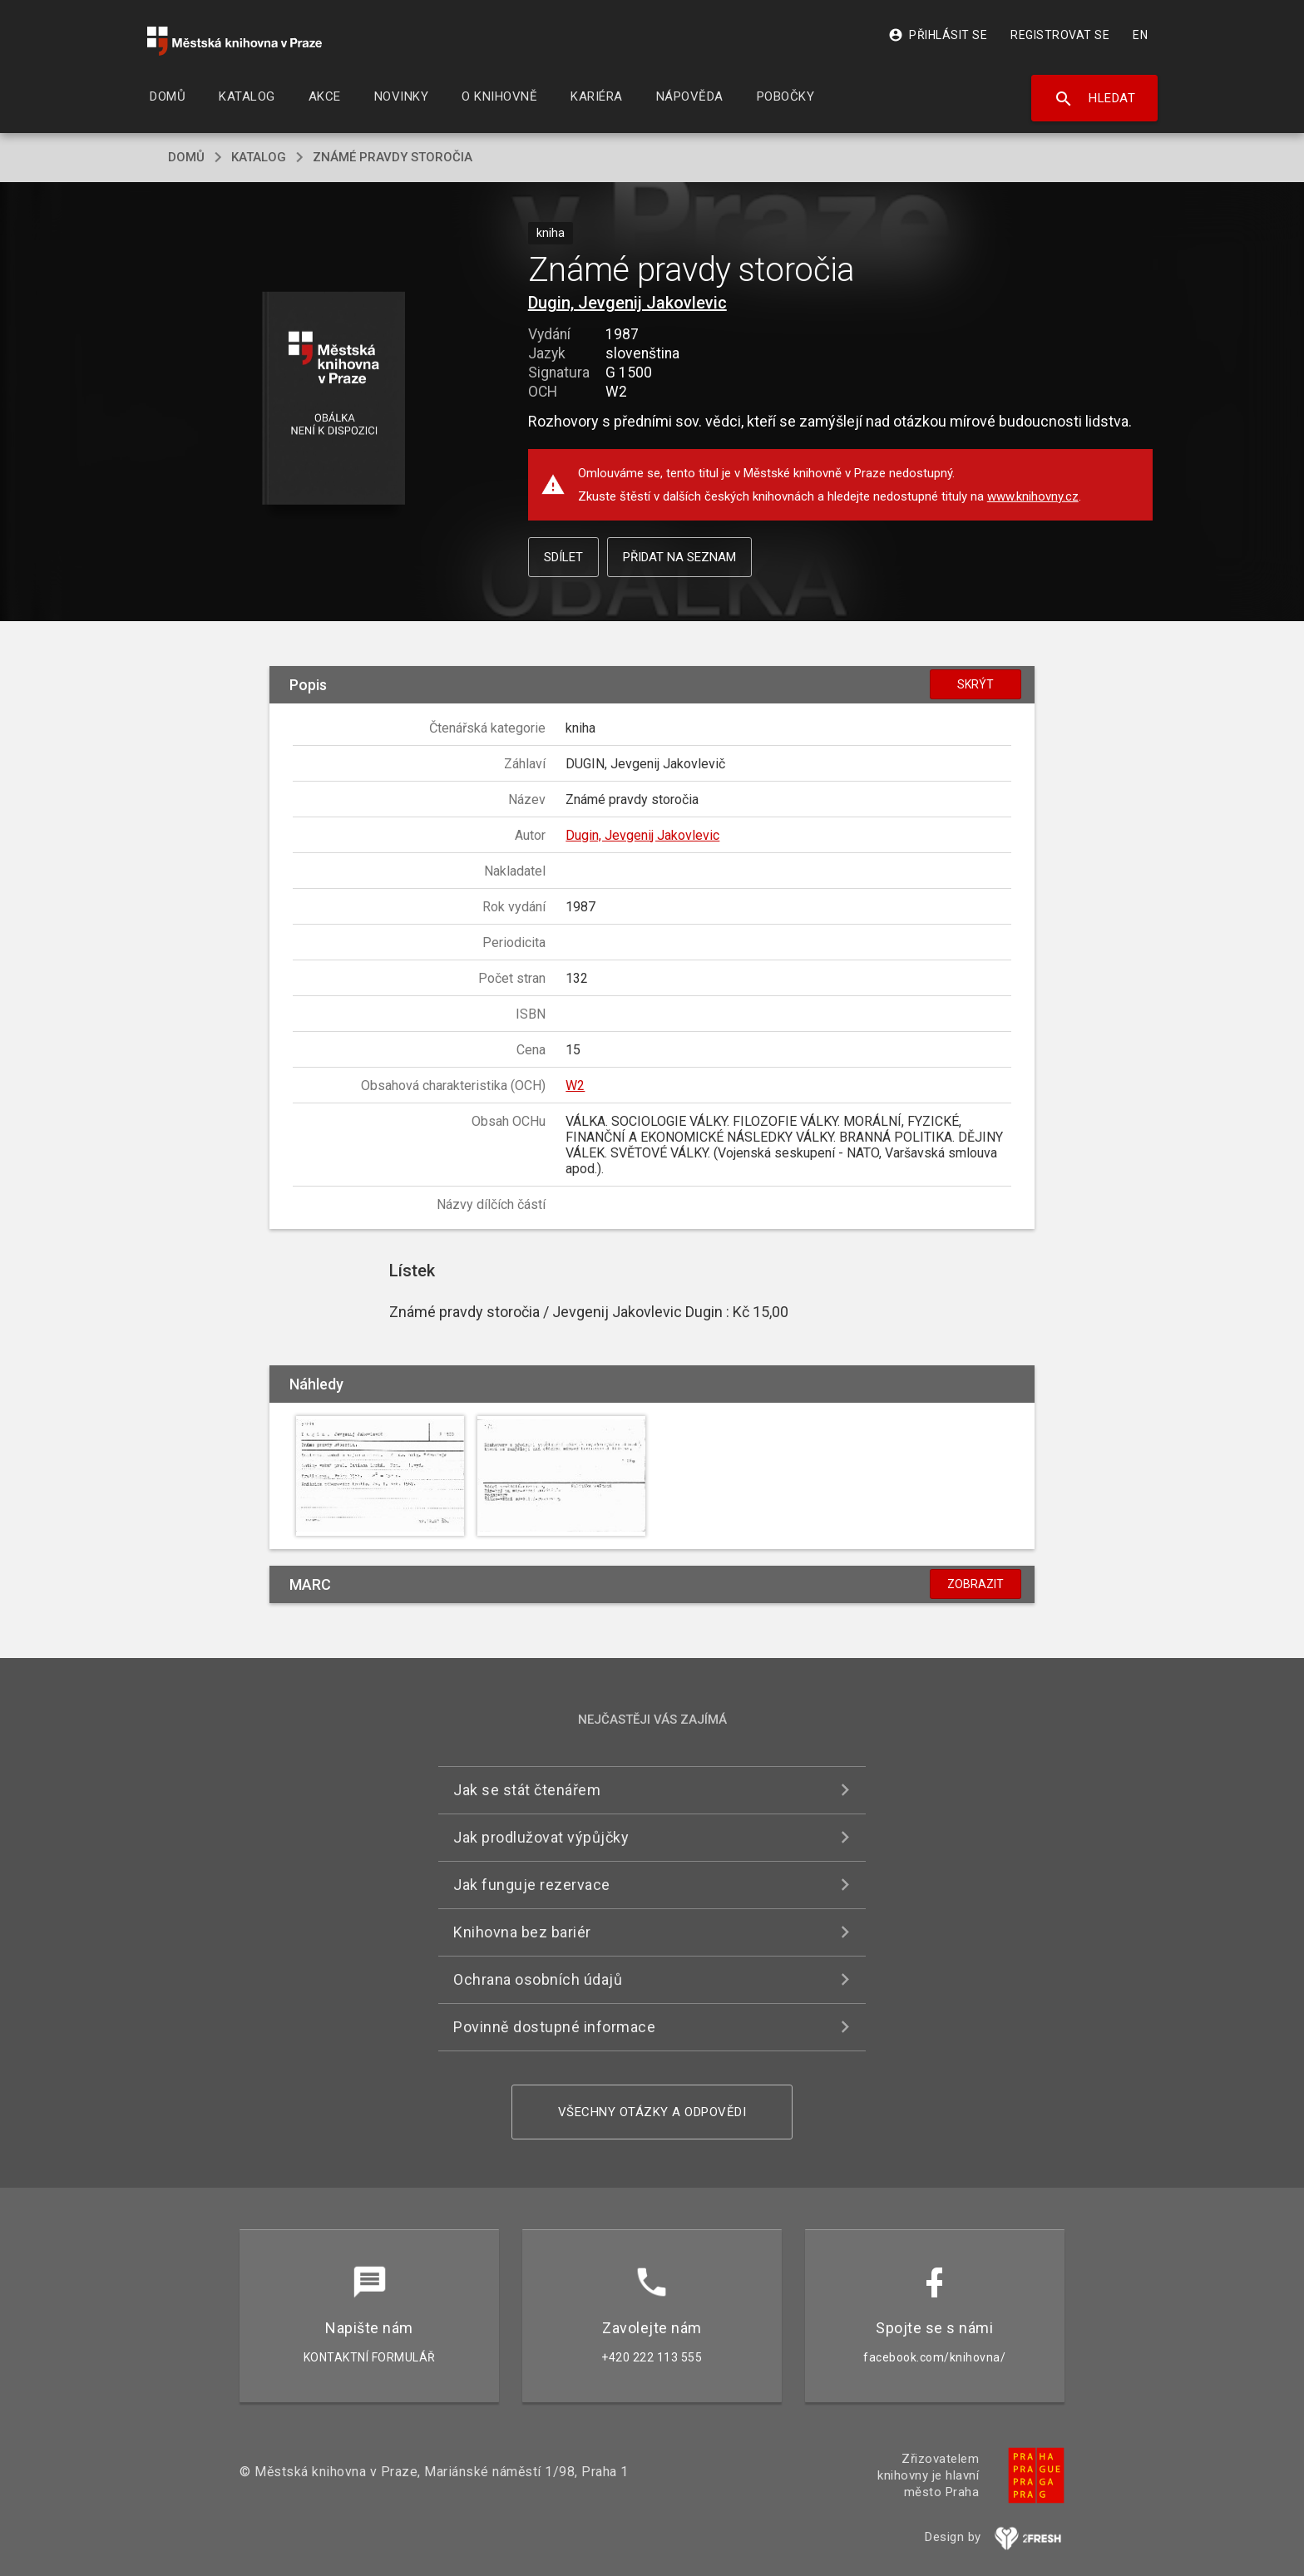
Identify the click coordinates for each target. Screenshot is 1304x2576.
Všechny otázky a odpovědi (652, 2112)
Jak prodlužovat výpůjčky (541, 1837)
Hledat (1095, 99)
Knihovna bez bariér (522, 1932)
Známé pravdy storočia (392, 157)
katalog (258, 157)
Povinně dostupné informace (554, 2027)
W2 (575, 1085)
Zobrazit (975, 1584)
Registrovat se (1059, 35)
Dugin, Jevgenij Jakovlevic (627, 303)
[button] (334, 399)
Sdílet (563, 557)
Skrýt (975, 684)
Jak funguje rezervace (531, 1884)
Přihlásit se (937, 34)
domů (186, 157)
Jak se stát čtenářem (526, 1790)
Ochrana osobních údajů (537, 1979)
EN (1140, 35)
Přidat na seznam (679, 557)
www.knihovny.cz (1033, 496)
